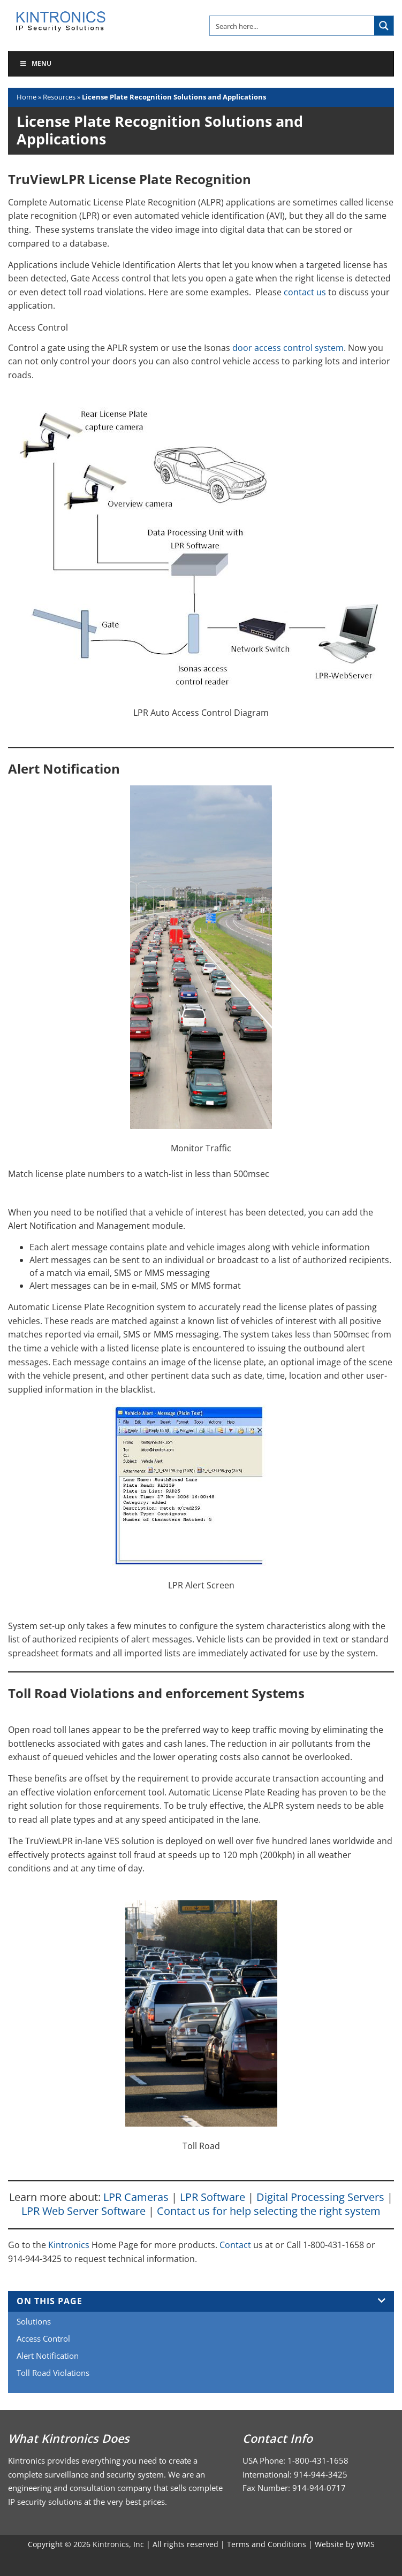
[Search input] (293, 26)
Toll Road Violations (53, 2372)
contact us (305, 292)
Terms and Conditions (266, 2544)
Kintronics (68, 2245)
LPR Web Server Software (83, 2211)
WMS (366, 2544)
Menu (35, 63)
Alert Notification (48, 2355)
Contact (236, 2245)
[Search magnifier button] (383, 25)
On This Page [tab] (201, 2301)
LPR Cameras (136, 2197)
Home (26, 97)
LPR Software (212, 2197)
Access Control (43, 2338)
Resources (59, 97)
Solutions (34, 2321)
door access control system (288, 348)
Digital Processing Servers (320, 2197)
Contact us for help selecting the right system (269, 2211)
